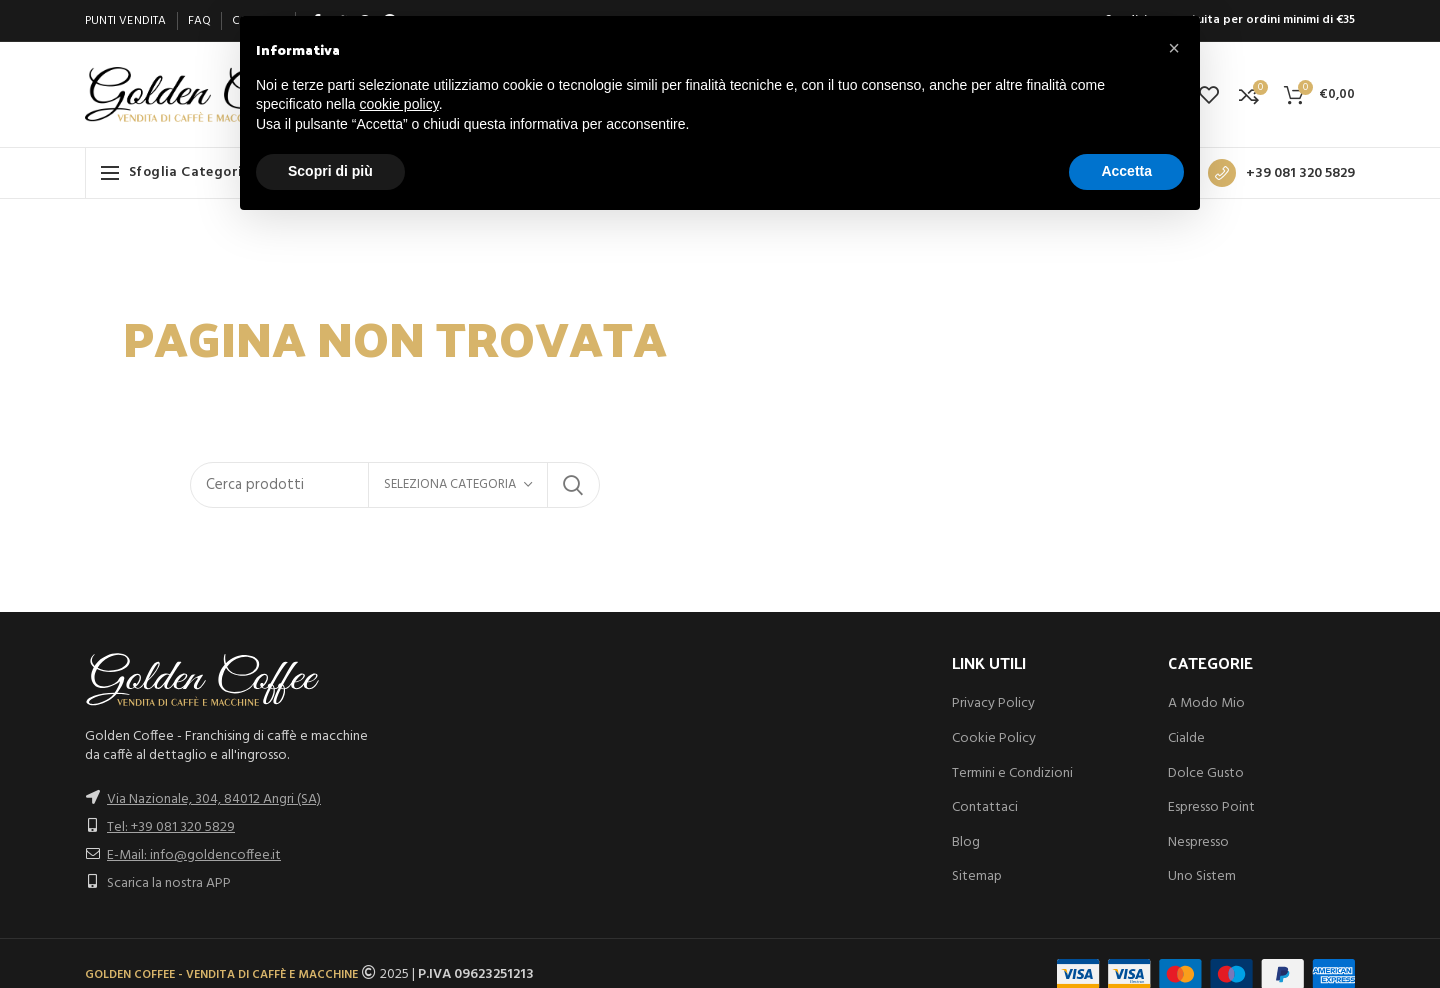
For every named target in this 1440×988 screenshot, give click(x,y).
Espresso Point (1211, 807)
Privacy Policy (993, 703)
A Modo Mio (1206, 703)
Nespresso (1198, 842)
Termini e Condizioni (1012, 773)
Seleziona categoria (450, 484)
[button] (1174, 48)
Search (573, 485)
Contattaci (985, 807)
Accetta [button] (1126, 171)
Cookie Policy (994, 738)
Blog (966, 842)
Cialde (1186, 738)
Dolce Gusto (1206, 773)
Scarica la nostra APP (169, 883)
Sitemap (977, 876)
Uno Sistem (1202, 876)
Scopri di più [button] (330, 171)
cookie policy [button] (399, 104)
